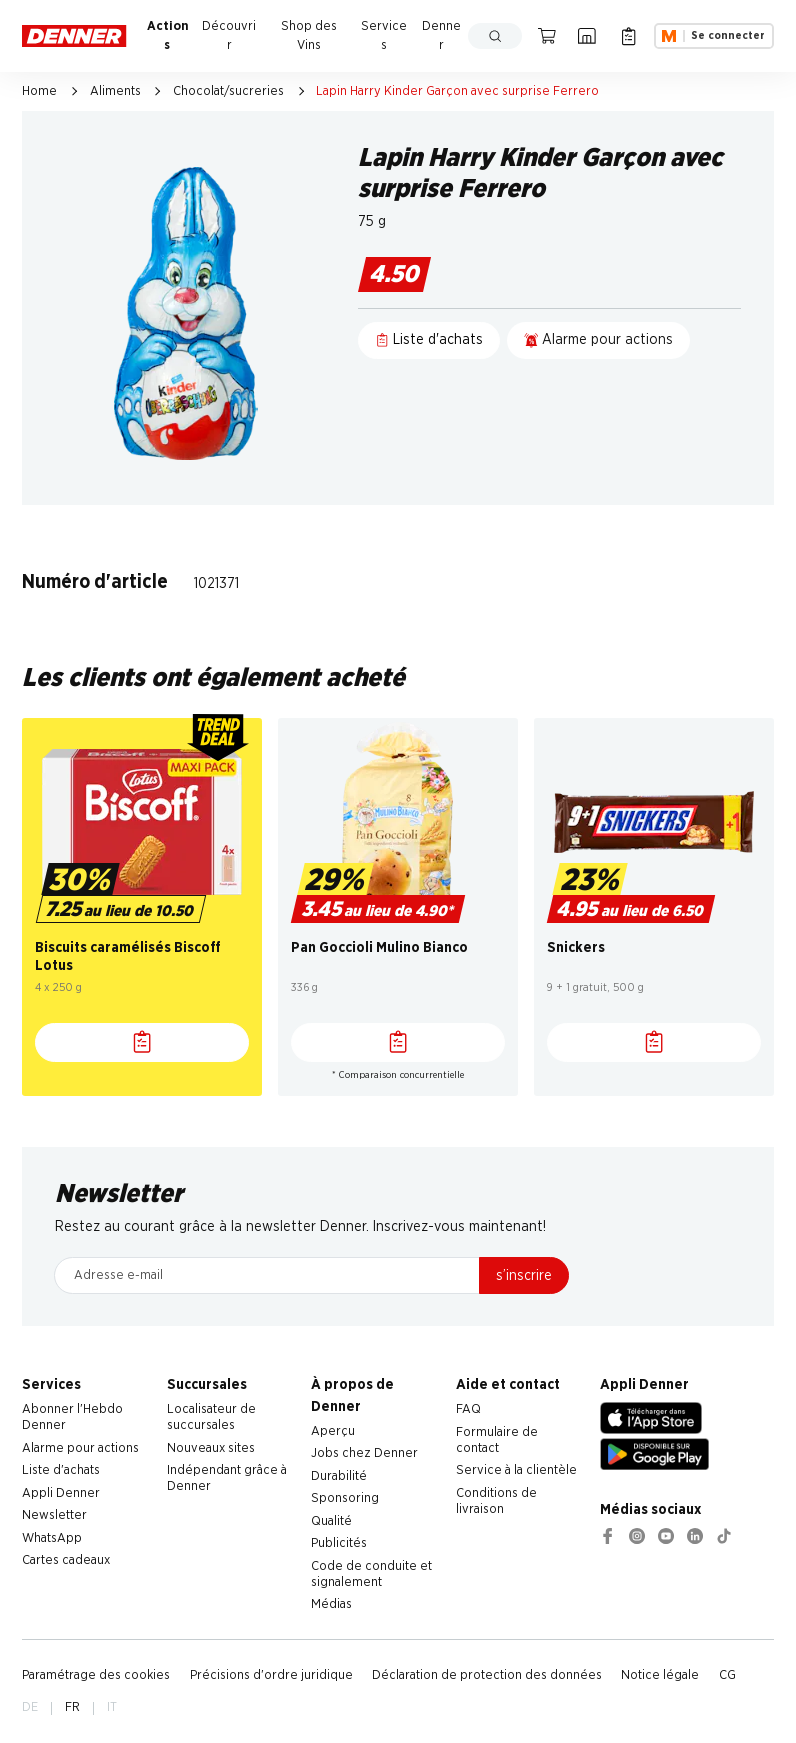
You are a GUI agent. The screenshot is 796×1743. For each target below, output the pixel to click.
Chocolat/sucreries (228, 91)
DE (30, 1707)
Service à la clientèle (516, 1470)
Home (39, 91)
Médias (331, 1604)
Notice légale (660, 1675)
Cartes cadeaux (66, 1560)
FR (72, 1707)
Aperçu (333, 1431)
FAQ (468, 1409)
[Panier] (547, 36)
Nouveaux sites (211, 1448)
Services (384, 36)
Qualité (331, 1521)
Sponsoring (345, 1498)
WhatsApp (52, 1538)
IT (112, 1707)
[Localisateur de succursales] (587, 36)
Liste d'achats (61, 1470)
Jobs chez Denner (364, 1453)
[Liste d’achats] (628, 36)
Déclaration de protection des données (487, 1675)
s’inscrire (524, 1275)
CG (727, 1675)
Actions (167, 36)
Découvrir (229, 36)
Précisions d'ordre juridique (271, 1675)
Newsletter (54, 1515)
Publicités (339, 1543)
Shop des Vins (309, 36)
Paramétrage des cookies (96, 1675)
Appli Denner (61, 1493)
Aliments (115, 91)
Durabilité (339, 1476)
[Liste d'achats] (142, 1042)
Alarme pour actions (80, 1448)
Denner (441, 36)
